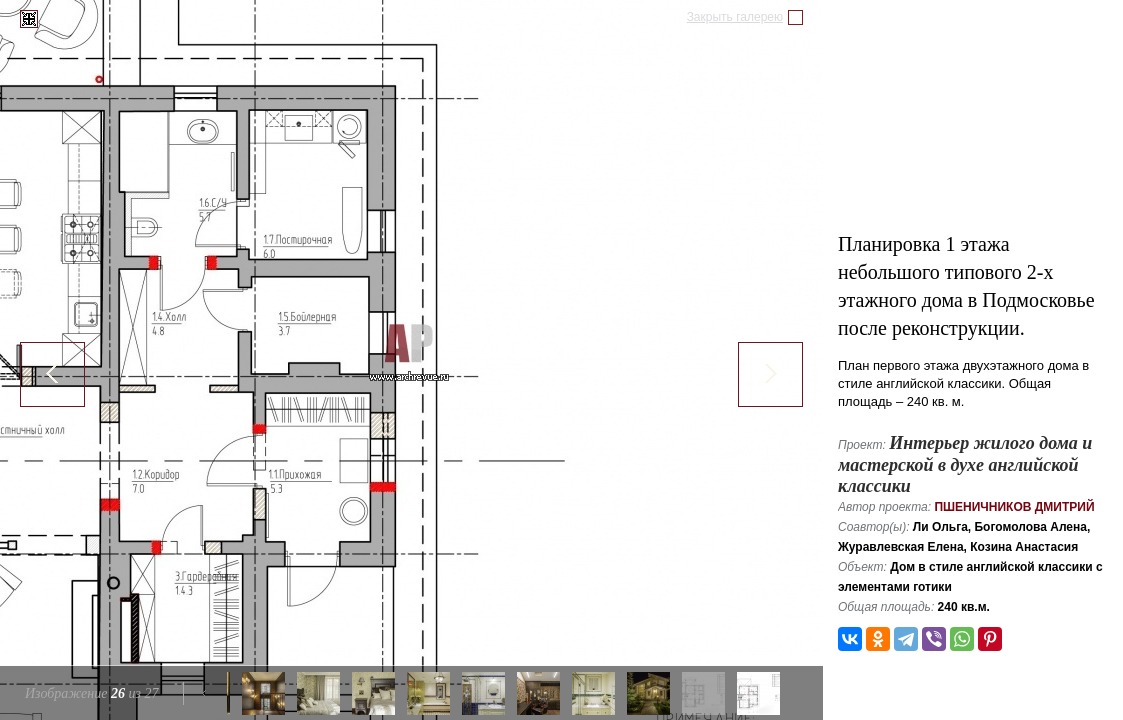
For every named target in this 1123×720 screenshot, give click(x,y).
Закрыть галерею (735, 17)
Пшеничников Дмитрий (1014, 507)
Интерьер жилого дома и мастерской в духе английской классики (965, 464)
